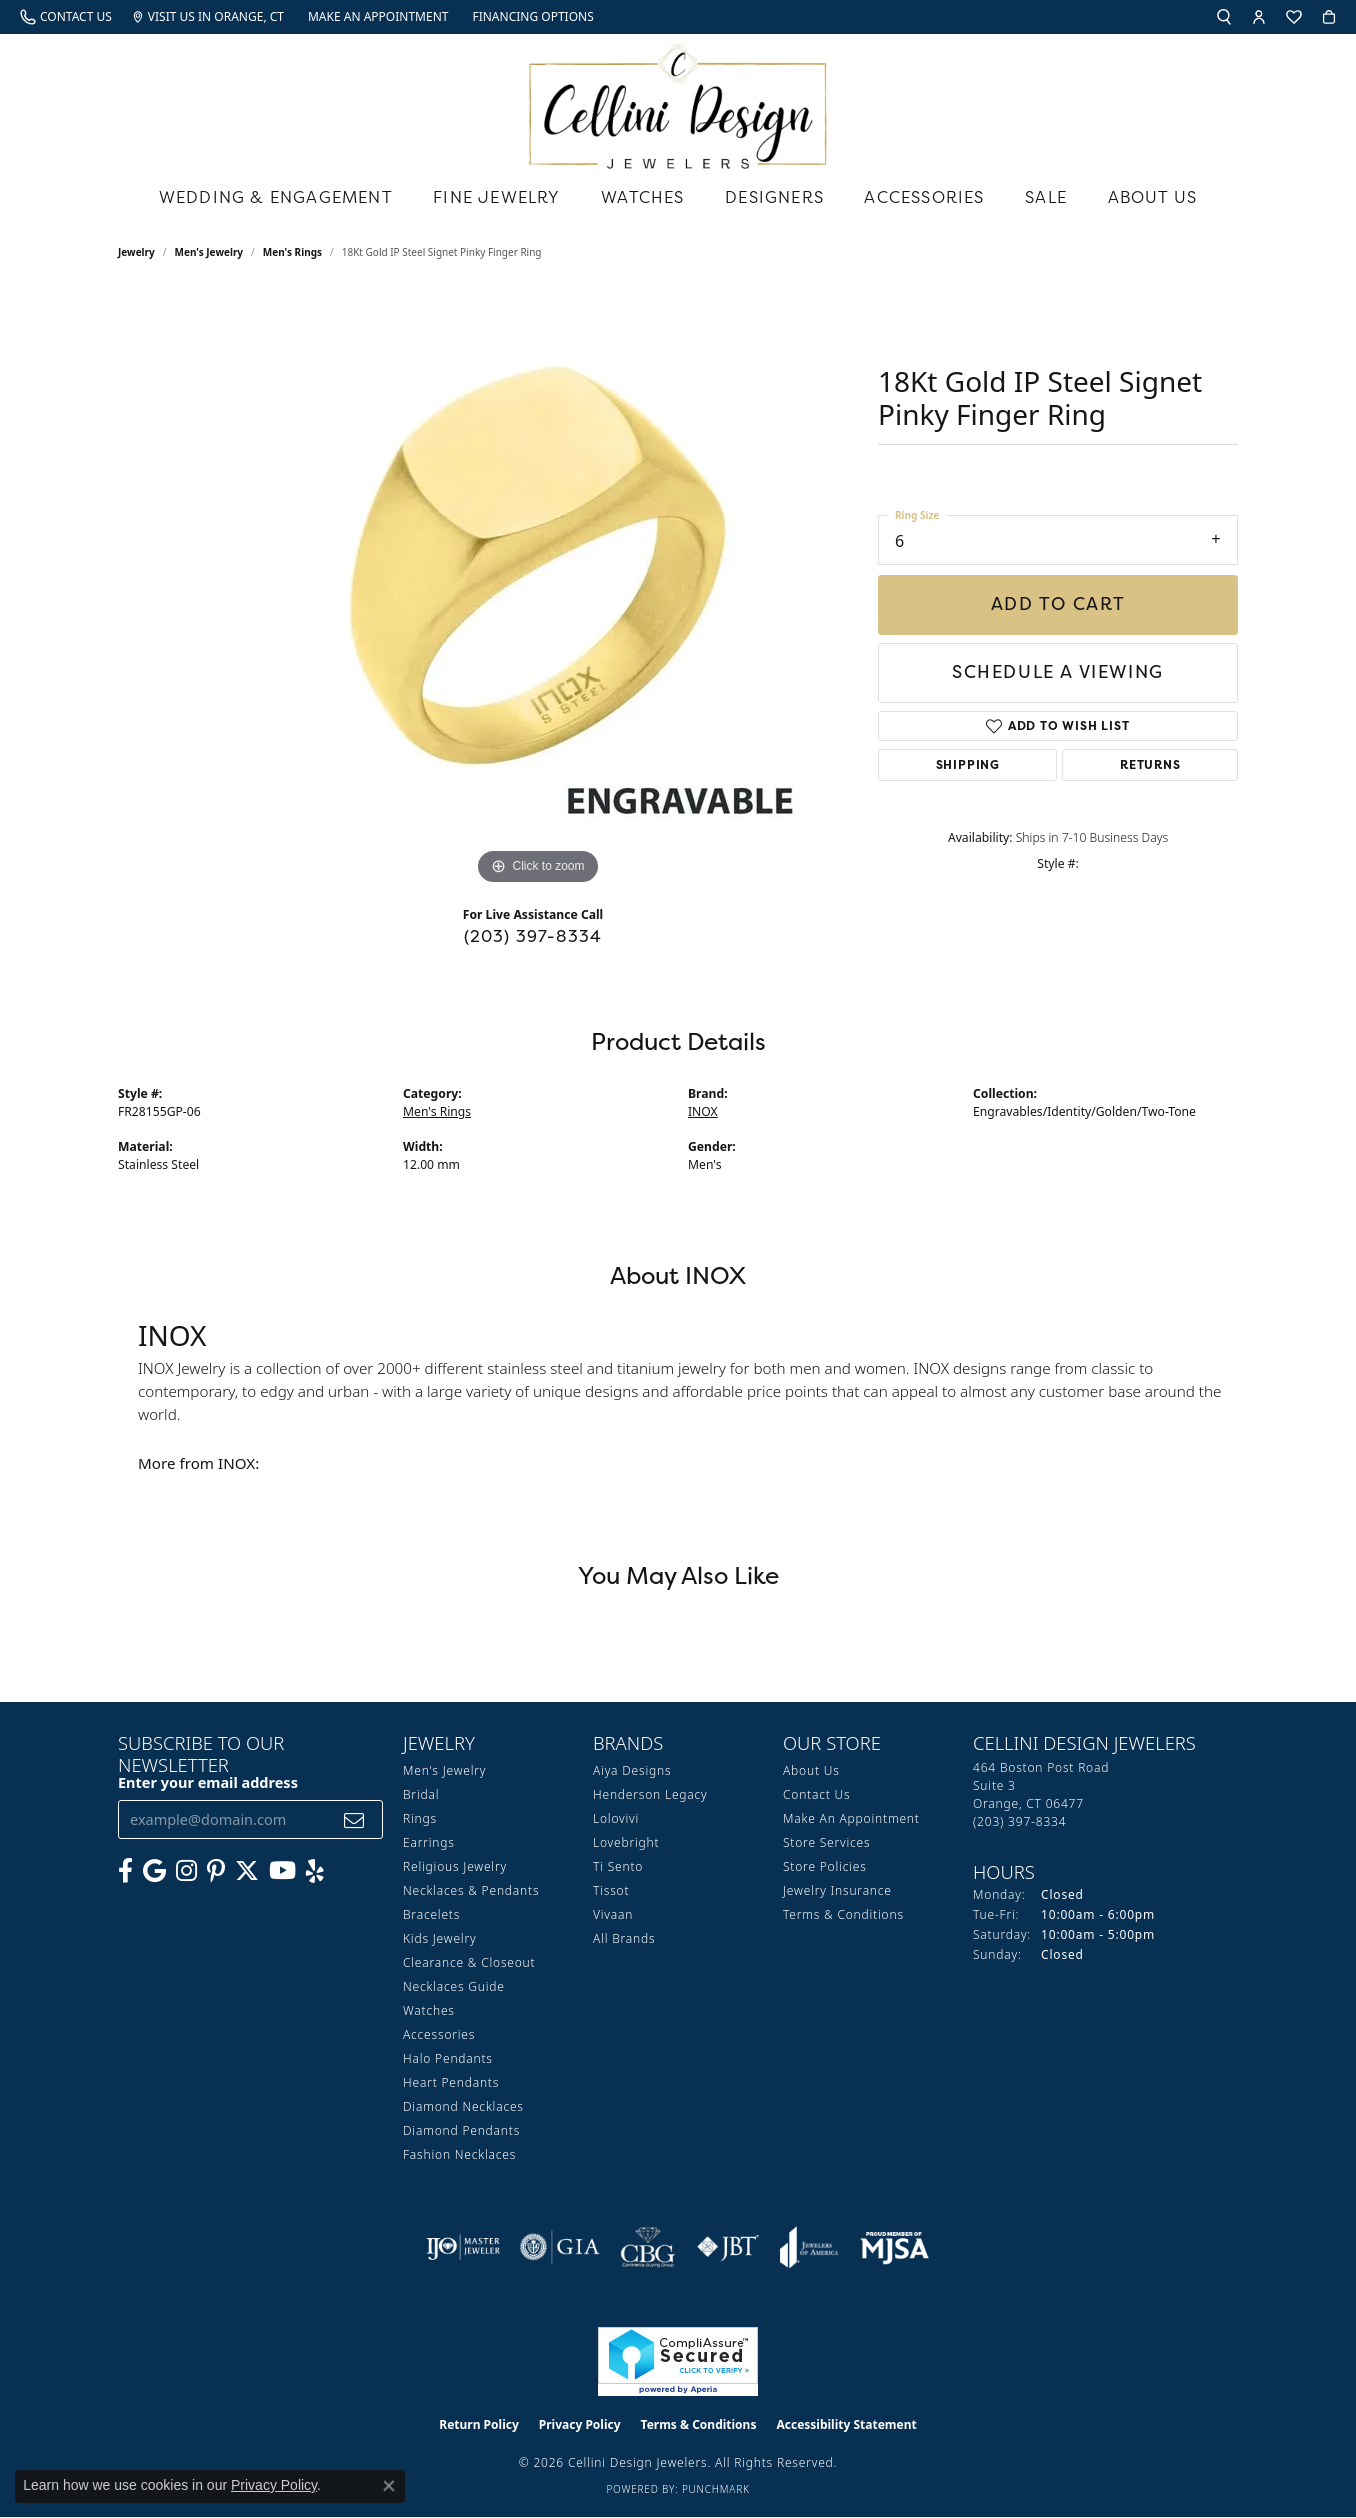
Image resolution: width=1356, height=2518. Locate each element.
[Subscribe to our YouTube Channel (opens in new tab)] (282, 1871)
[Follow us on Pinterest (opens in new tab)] (216, 1871)
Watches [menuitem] (429, 2010)
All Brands (624, 1938)
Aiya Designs (632, 1770)
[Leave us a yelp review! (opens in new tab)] (315, 1871)
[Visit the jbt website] (728, 2247)
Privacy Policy (580, 2424)
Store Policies (825, 1866)
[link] (66, 17)
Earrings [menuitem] (429, 1842)
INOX (703, 1111)
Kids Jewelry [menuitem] (439, 1938)
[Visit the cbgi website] (648, 2247)
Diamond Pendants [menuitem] (461, 2130)
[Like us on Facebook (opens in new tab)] (125, 1871)
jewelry (136, 252)
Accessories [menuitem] (439, 2034)
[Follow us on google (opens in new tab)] (154, 1871)
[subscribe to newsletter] (354, 1819)
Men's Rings (292, 252)
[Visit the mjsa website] (895, 2247)
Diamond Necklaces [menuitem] (463, 2106)
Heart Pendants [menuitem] (451, 2082)
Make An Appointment (851, 1818)
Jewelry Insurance (837, 1890)
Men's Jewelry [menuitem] (444, 1770)
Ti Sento (618, 1866)
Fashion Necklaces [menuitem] (459, 2154)
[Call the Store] (1019, 1821)
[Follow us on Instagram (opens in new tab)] (186, 1871)
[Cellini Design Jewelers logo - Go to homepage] (678, 101)
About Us (1153, 197)
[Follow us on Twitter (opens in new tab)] (247, 1871)
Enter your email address (208, 1782)
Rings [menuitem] (420, 1818)
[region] (538, 590)
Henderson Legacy (650, 1794)
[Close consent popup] (389, 2486)
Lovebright (626, 1842)
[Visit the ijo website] (463, 2247)
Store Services (826, 1842)
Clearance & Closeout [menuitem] (469, 1962)
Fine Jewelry (496, 197)
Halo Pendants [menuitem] (448, 2058)
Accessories (924, 197)
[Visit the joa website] (809, 2247)
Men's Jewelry (209, 252)
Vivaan (613, 1914)
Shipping (968, 764)
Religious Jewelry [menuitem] (455, 1866)
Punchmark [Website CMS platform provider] (716, 2489)
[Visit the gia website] (560, 2247)
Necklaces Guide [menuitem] (454, 1986)
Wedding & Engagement (276, 197)
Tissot (611, 1890)
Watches (642, 197)
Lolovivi (616, 1818)
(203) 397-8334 (533, 936)
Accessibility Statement (846, 2424)
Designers (774, 197)
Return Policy (479, 2424)
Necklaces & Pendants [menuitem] (471, 1890)
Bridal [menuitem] (421, 1794)
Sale (1046, 197)
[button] (1224, 17)
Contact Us (816, 1794)
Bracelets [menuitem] (431, 1914)
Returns (1150, 764)
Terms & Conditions (843, 1914)
